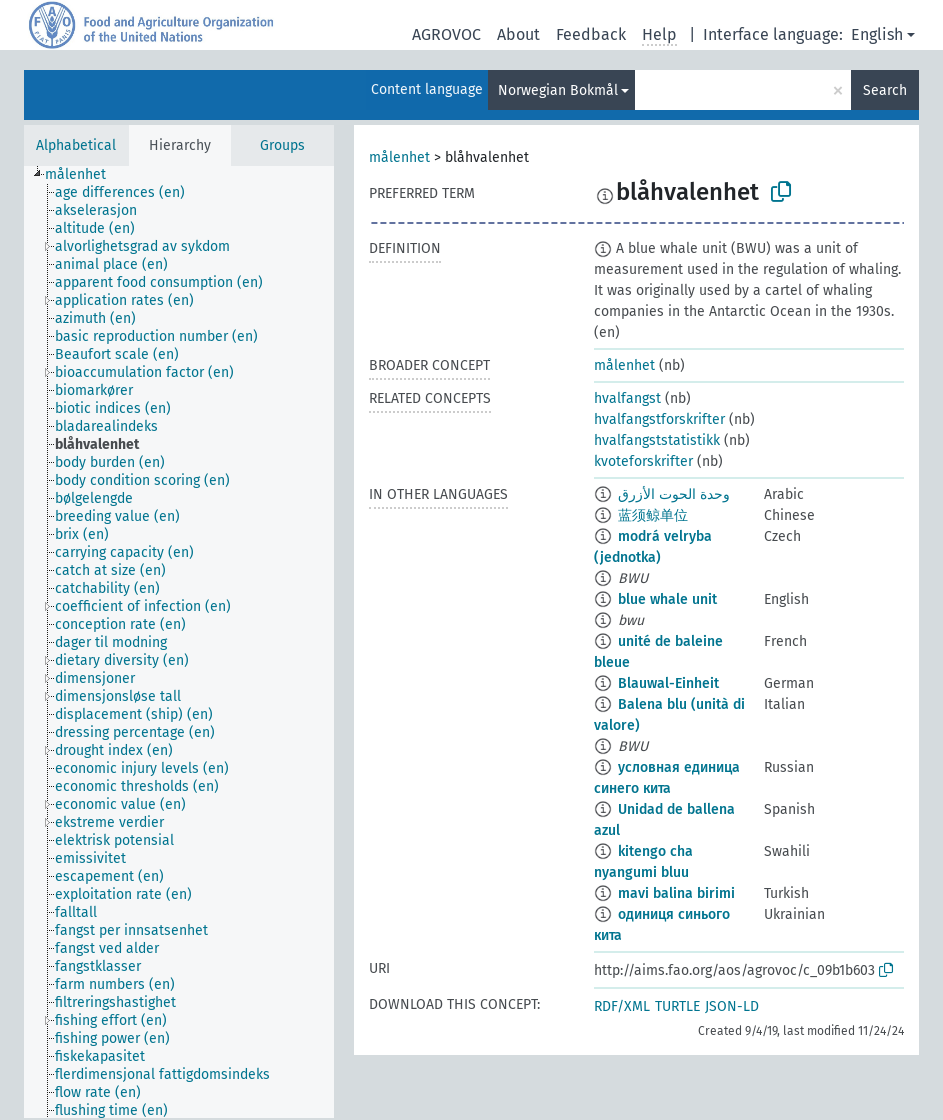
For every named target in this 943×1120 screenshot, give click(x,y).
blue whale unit (667, 599)
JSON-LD (732, 1006)
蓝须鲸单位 (653, 515)
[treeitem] (84, 175)
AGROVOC (446, 34)
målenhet (399, 157)
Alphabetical (76, 145)
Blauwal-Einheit (668, 683)
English (877, 34)
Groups (282, 145)
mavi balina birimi (676, 893)
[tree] (179, 642)
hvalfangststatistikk (657, 440)
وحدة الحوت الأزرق (674, 494)
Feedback (591, 34)
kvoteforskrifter (643, 461)
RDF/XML (622, 1006)
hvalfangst (627, 398)
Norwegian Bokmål (558, 90)
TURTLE (677, 1006)
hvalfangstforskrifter (659, 419)
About (518, 34)
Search (885, 90)
